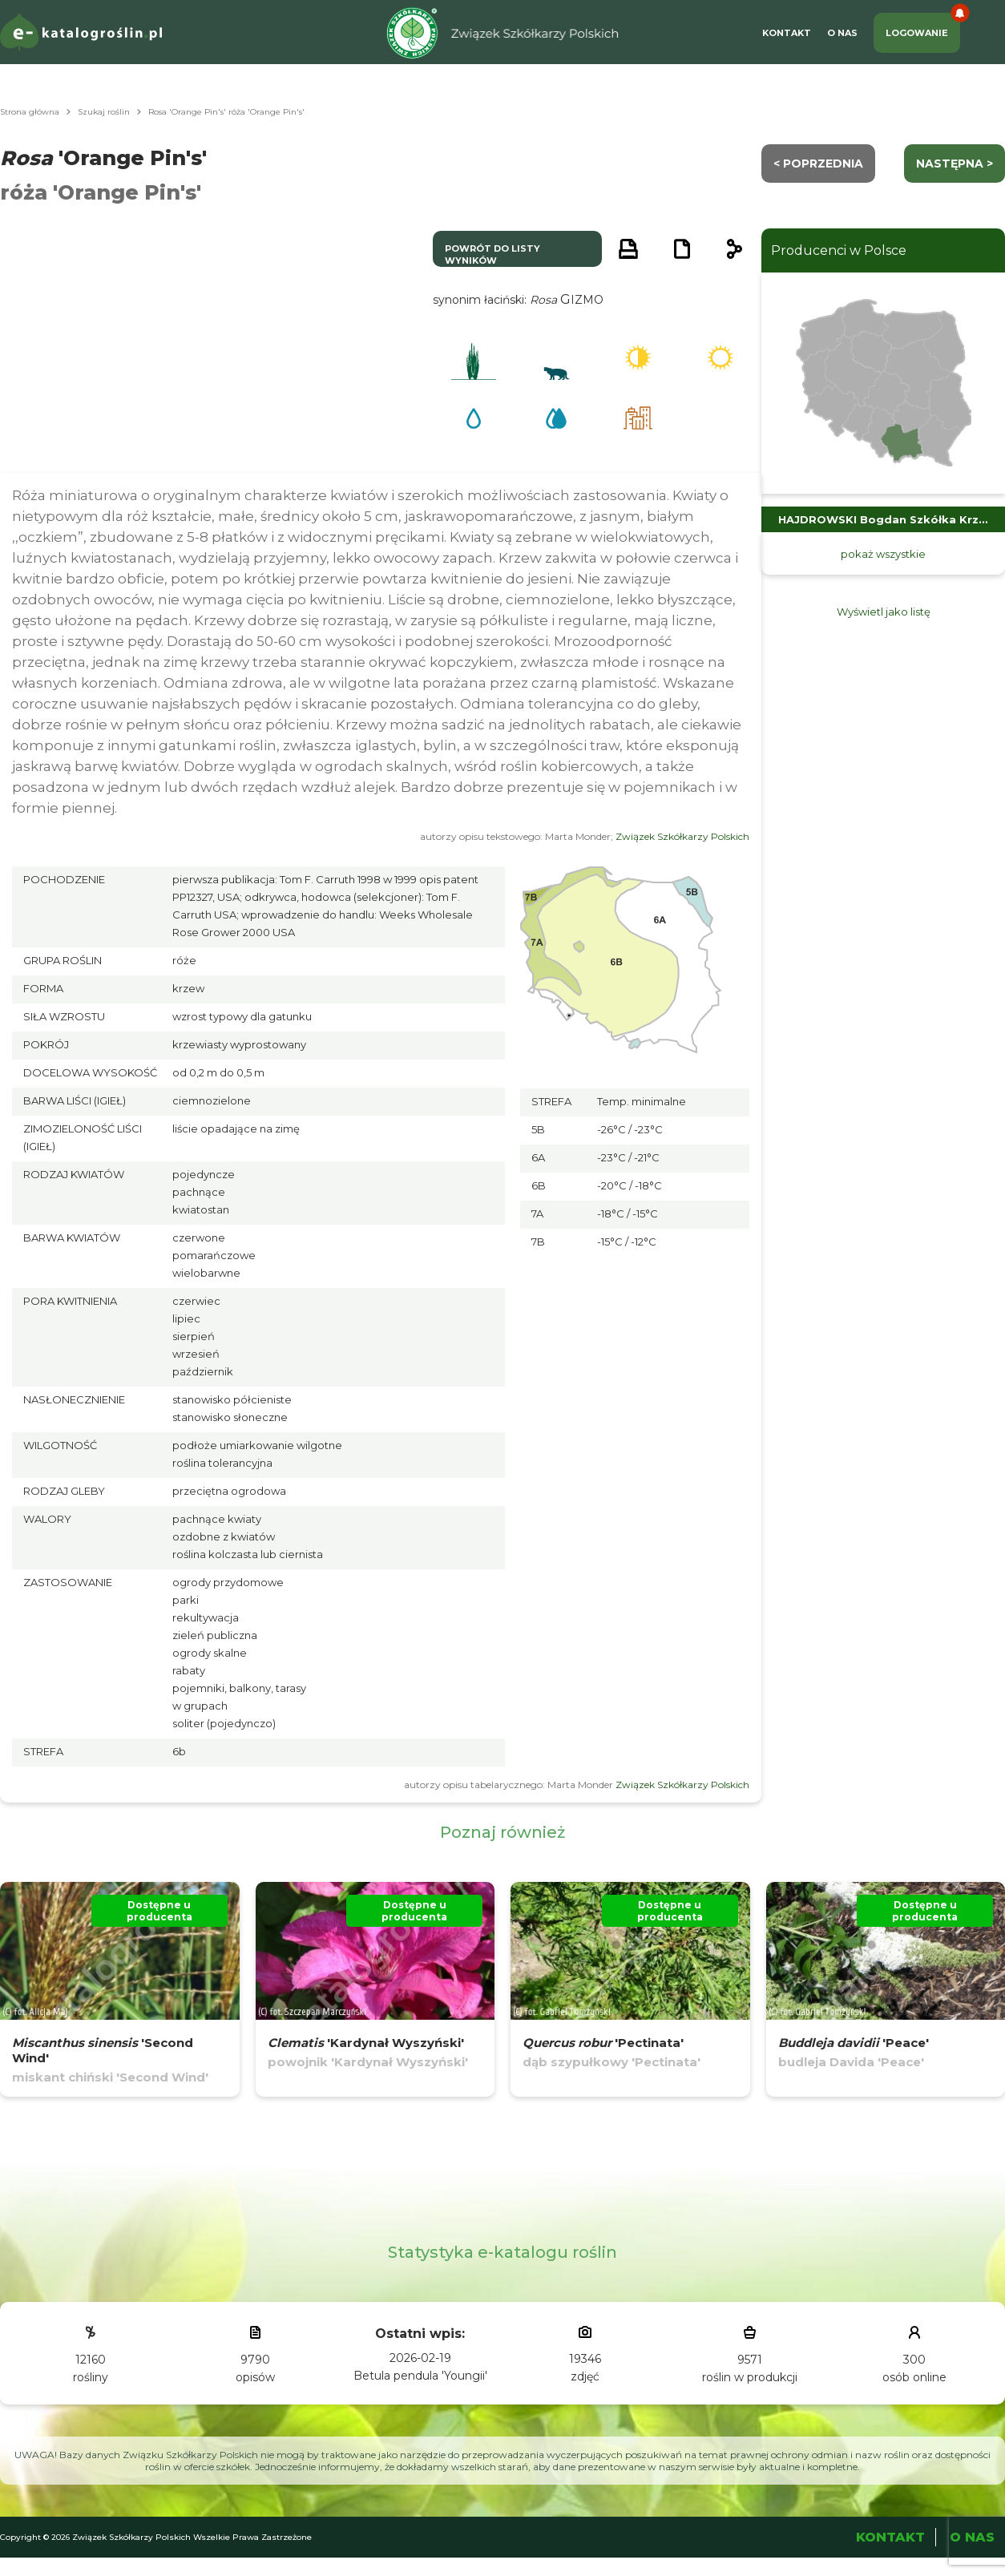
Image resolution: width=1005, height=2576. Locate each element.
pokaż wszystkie (883, 553)
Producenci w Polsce (838, 250)
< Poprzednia (818, 163)
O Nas (842, 32)
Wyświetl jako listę (883, 611)
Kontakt (786, 32)
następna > (954, 163)
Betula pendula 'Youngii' (420, 2375)
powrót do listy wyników (492, 254)
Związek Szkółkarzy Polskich (682, 836)
